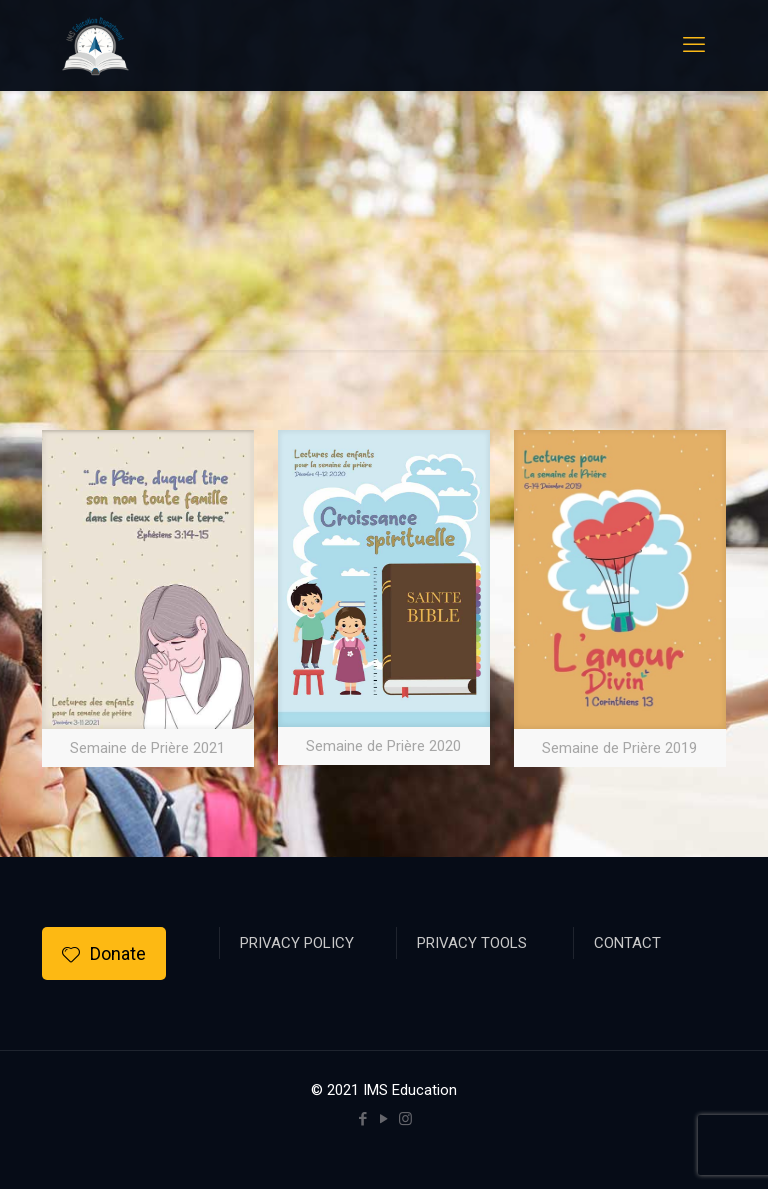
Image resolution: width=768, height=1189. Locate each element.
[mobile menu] (694, 45)
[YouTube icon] (384, 1119)
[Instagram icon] (405, 1119)
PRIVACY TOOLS (472, 943)
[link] (148, 598)
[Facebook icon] (363, 1119)
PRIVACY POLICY (297, 943)
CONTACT (627, 943)
